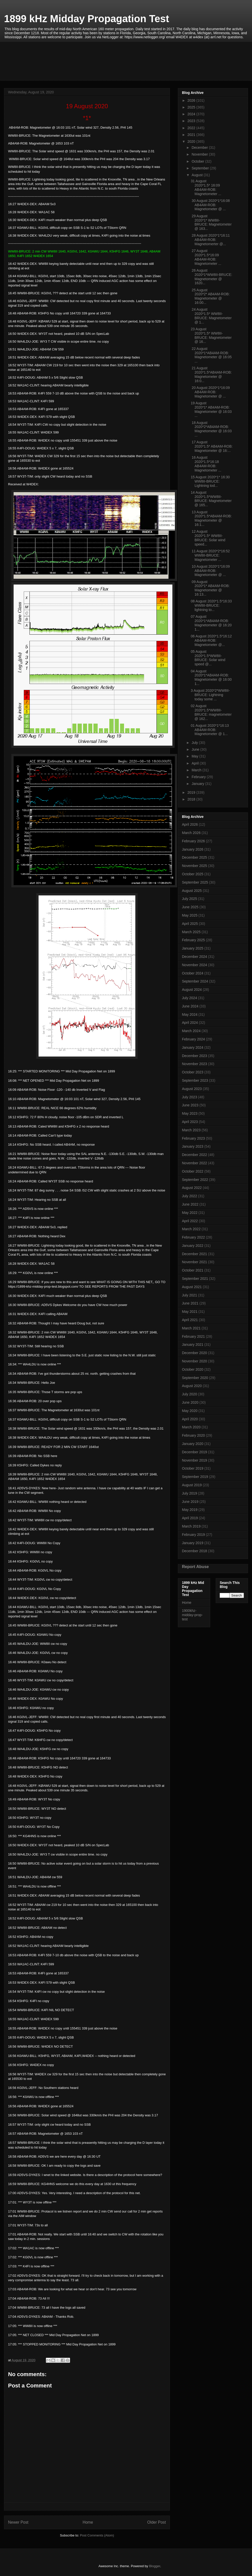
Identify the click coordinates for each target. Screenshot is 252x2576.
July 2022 (189, 1196)
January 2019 (192, 1543)
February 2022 (193, 1237)
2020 (191, 141)
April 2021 (190, 1320)
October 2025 (192, 874)
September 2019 (195, 1477)
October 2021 (192, 1270)
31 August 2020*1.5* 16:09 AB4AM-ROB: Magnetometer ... (206, 187)
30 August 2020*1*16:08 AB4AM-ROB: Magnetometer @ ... (210, 205)
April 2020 (190, 1419)
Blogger (154, 2566)
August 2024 (192, 990)
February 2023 (193, 1138)
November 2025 (194, 866)
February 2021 (193, 1336)
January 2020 (192, 1444)
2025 (191, 107)
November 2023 (194, 1064)
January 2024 (192, 1047)
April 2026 (190, 824)
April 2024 (190, 1023)
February (199, 777)
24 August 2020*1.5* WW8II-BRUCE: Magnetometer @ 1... (211, 315)
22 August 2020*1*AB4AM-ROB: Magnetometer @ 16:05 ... (211, 355)
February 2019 (193, 1535)
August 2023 (192, 1089)
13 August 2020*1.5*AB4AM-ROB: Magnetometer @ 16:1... (211, 518)
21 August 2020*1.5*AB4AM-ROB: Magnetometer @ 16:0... (211, 374)
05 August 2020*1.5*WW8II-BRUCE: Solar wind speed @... (208, 657)
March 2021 (191, 1328)
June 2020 (190, 1402)
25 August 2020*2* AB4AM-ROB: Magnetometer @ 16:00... (210, 296)
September (201, 168)
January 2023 (192, 1146)
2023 (191, 121)
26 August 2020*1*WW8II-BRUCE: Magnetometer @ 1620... (211, 276)
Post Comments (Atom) (97, 2535)
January (198, 784)
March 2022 (191, 1229)
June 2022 (190, 1204)
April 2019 (190, 1518)
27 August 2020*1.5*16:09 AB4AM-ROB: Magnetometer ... (206, 257)
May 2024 (189, 1014)
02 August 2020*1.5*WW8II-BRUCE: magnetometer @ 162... (211, 712)
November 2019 (194, 1460)
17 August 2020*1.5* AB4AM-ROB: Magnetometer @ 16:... (212, 446)
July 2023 (189, 1097)
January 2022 (192, 1246)
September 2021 (195, 1279)
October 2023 (192, 1072)
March (197, 770)
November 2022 (194, 1163)
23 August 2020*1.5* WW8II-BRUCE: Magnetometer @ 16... (211, 335)
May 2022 (189, 1213)
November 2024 (194, 965)
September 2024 (195, 981)
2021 (191, 135)
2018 (191, 799)
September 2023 (195, 1080)
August (197, 175)
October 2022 (192, 1171)
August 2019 (192, 1485)
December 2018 (194, 1551)
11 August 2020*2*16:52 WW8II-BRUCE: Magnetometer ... (210, 555)
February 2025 (193, 940)
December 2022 (194, 1155)
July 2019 (189, 1493)
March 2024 (191, 1031)
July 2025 (189, 899)
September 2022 (195, 1180)
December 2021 (194, 1254)
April (196, 763)
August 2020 (192, 1386)
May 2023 (189, 1113)
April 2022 (190, 1221)
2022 (191, 128)
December (200, 148)
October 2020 (192, 1369)
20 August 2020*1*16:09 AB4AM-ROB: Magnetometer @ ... (210, 392)
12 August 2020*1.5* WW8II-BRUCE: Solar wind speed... (208, 537)
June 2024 (190, 1006)
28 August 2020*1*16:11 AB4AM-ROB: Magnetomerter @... (210, 239)
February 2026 (193, 841)
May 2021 (189, 1312)
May (195, 756)
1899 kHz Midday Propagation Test (86, 18)
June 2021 (190, 1303)
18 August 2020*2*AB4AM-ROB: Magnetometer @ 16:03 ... (211, 429)
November (200, 154)
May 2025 (189, 915)
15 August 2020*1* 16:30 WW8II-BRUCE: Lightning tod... (210, 481)
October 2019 (192, 1468)
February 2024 (193, 1039)
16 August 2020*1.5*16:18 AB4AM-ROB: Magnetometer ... (206, 463)
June (196, 749)
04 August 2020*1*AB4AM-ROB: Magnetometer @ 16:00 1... (211, 677)
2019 (191, 792)
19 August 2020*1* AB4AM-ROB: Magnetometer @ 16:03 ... (211, 409)
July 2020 (189, 1394)
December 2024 (194, 957)
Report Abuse (195, 1566)
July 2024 (189, 998)
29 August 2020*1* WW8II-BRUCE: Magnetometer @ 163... (211, 222)
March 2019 (191, 1526)
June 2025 (190, 907)
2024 (191, 114)
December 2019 (194, 1452)
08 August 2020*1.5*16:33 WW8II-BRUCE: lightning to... (211, 605)
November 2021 (194, 1262)
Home (88, 2522)
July (195, 743)
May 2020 (189, 1411)
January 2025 (192, 948)
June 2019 (190, 1502)
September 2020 (195, 1378)
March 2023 (191, 1130)
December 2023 (194, 1056)
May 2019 (189, 1510)
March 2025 (191, 932)
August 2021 (192, 1287)
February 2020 (193, 1435)
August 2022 (192, 1188)
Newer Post (18, 2522)
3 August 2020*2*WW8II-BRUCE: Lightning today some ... (210, 694)
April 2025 (190, 924)
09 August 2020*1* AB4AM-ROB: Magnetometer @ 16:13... (210, 588)
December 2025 (194, 857)
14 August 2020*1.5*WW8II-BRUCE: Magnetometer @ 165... (211, 498)
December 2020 (194, 1353)
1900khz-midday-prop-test (192, 1615)
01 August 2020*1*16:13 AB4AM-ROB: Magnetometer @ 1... (210, 729)
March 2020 (191, 1427)
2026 (191, 100)
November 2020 (194, 1361)
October (198, 161)
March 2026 (191, 833)
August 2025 (192, 891)
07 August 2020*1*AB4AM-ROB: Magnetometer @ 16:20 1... (211, 622)
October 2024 (192, 973)
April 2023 (190, 1122)
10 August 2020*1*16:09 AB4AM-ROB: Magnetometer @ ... (210, 570)
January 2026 (192, 849)
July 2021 (189, 1295)
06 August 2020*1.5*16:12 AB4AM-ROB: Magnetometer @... (211, 640)
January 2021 (192, 1345)
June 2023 (190, 1105)
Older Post (156, 2522)
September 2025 (195, 882)
